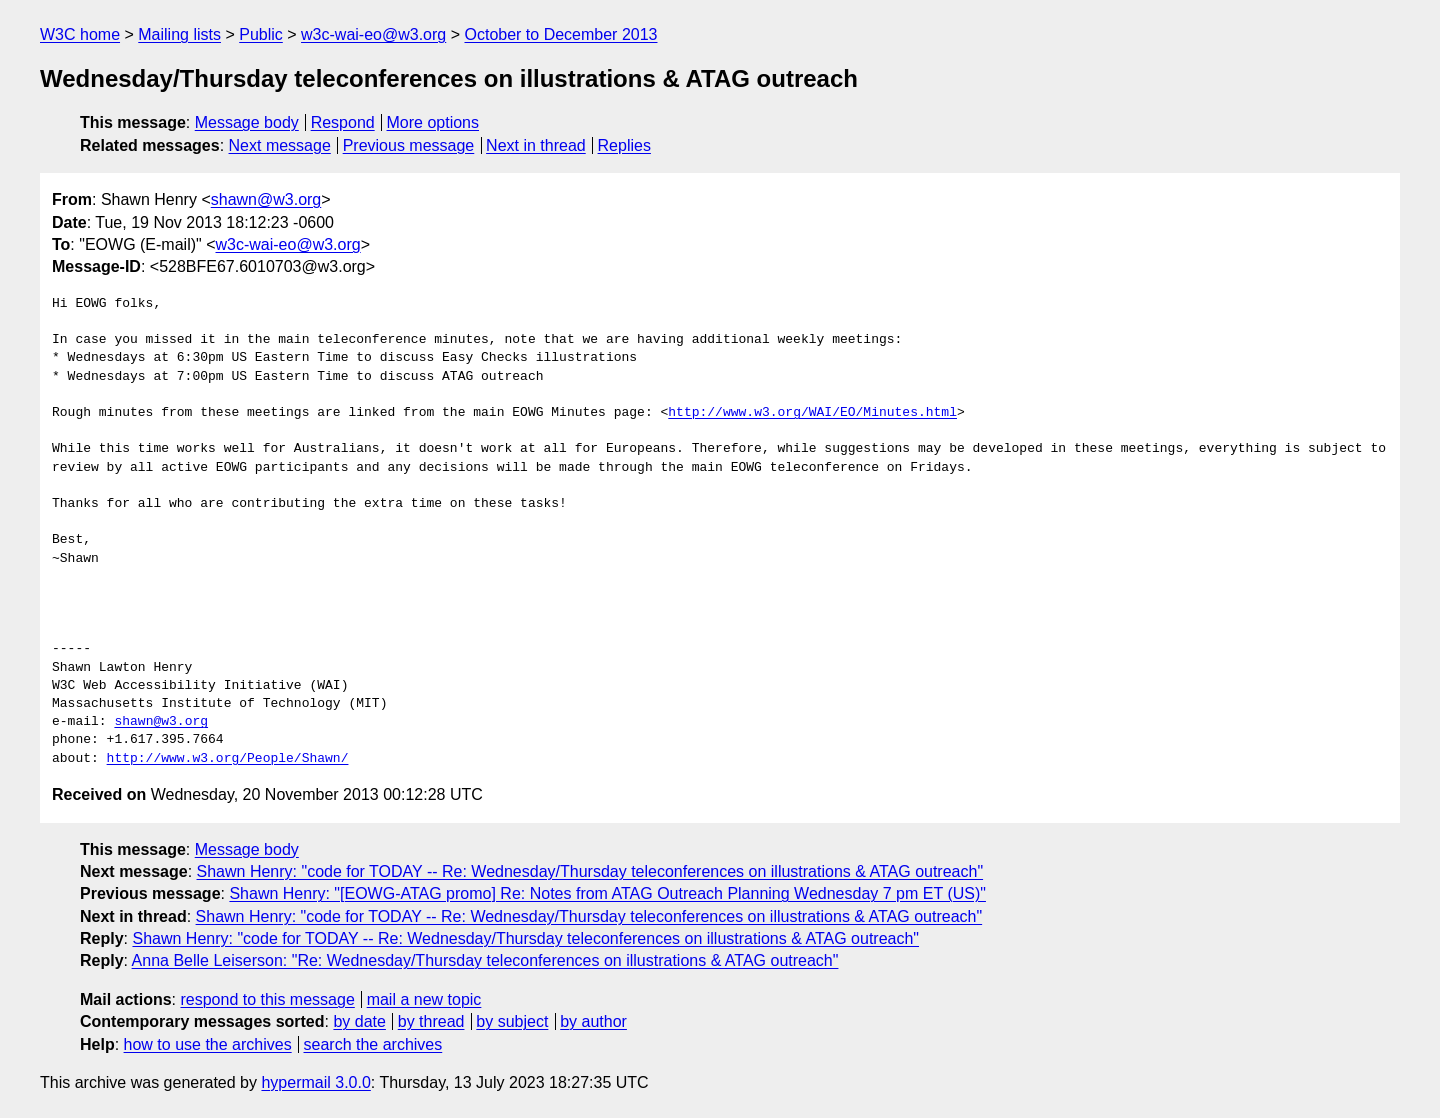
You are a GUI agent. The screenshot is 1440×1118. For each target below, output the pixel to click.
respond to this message (267, 999)
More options (433, 122)
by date (359, 1021)
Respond (343, 122)
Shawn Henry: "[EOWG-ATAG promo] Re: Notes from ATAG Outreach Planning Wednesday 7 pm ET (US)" (607, 893)
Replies (624, 145)
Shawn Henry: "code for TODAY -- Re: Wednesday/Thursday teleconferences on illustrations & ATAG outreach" (590, 871)
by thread (431, 1021)
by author (593, 1021)
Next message (280, 145)
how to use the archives (208, 1044)
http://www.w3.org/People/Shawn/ (228, 759)
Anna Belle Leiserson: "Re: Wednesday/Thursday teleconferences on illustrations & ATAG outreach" (485, 960)
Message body (247, 122)
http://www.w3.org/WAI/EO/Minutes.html (812, 413)
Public (261, 34)
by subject (512, 1021)
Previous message (409, 145)
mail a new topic (424, 999)
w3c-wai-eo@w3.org (373, 34)
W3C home (80, 34)
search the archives (373, 1044)
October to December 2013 (560, 34)
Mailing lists (179, 34)
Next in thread (536, 145)
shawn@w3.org (266, 199)
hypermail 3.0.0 (315, 1082)
